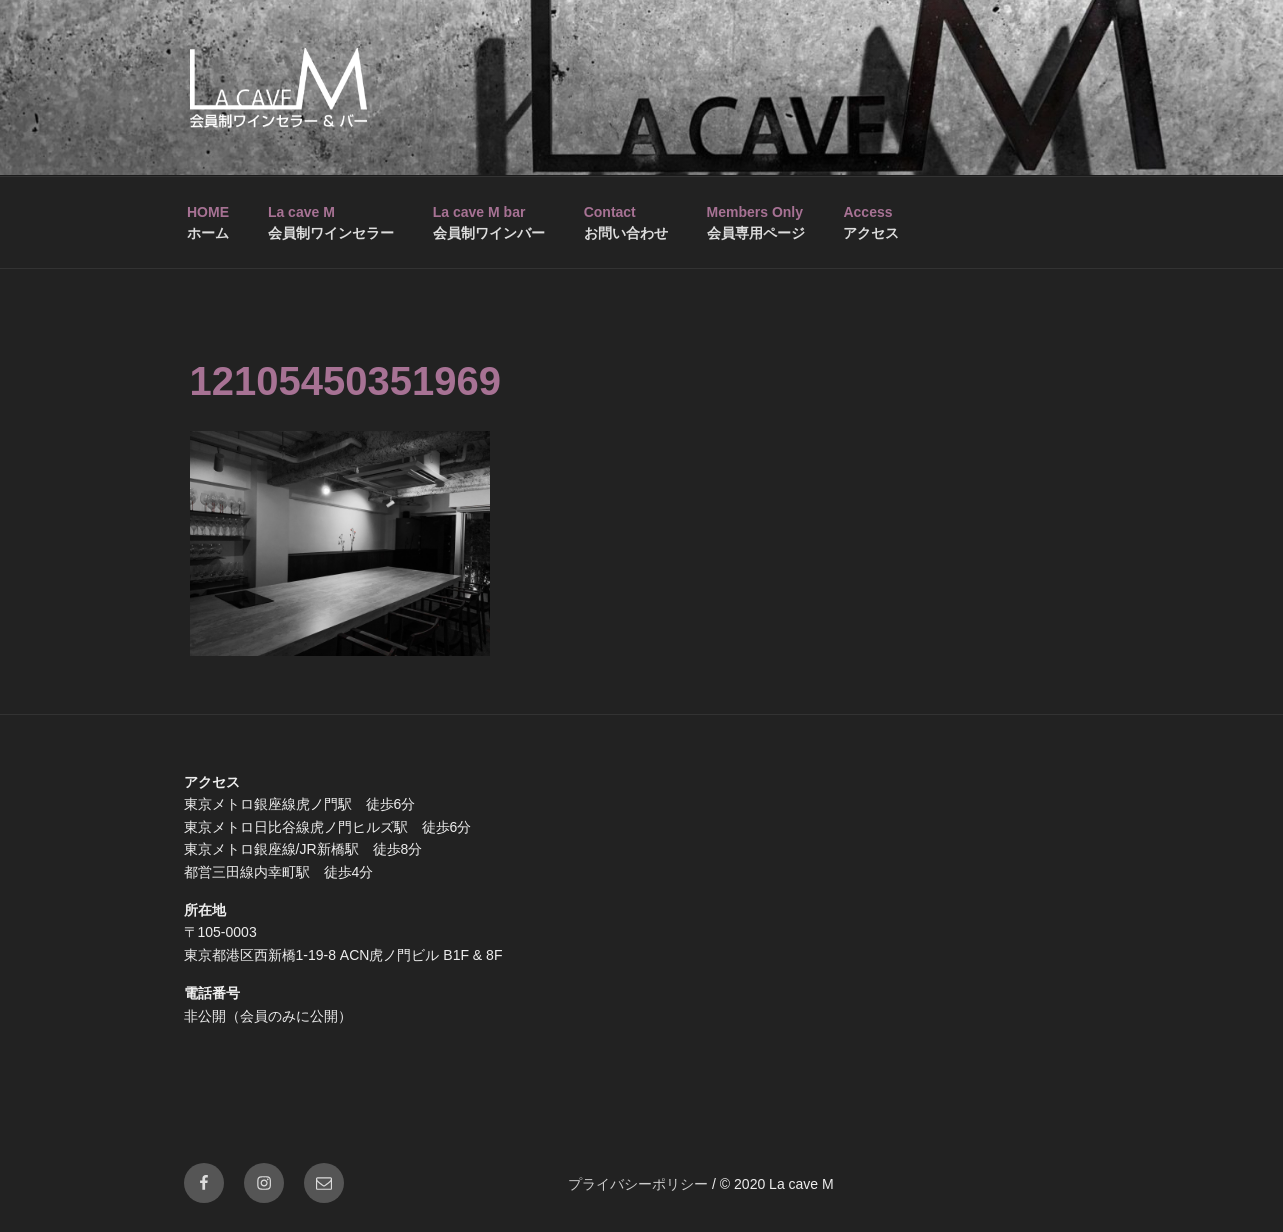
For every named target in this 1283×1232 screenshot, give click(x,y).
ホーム (208, 222)
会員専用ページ (756, 222)
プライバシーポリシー (638, 1184)
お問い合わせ (626, 222)
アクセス (871, 222)
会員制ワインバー (489, 222)
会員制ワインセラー (331, 222)
